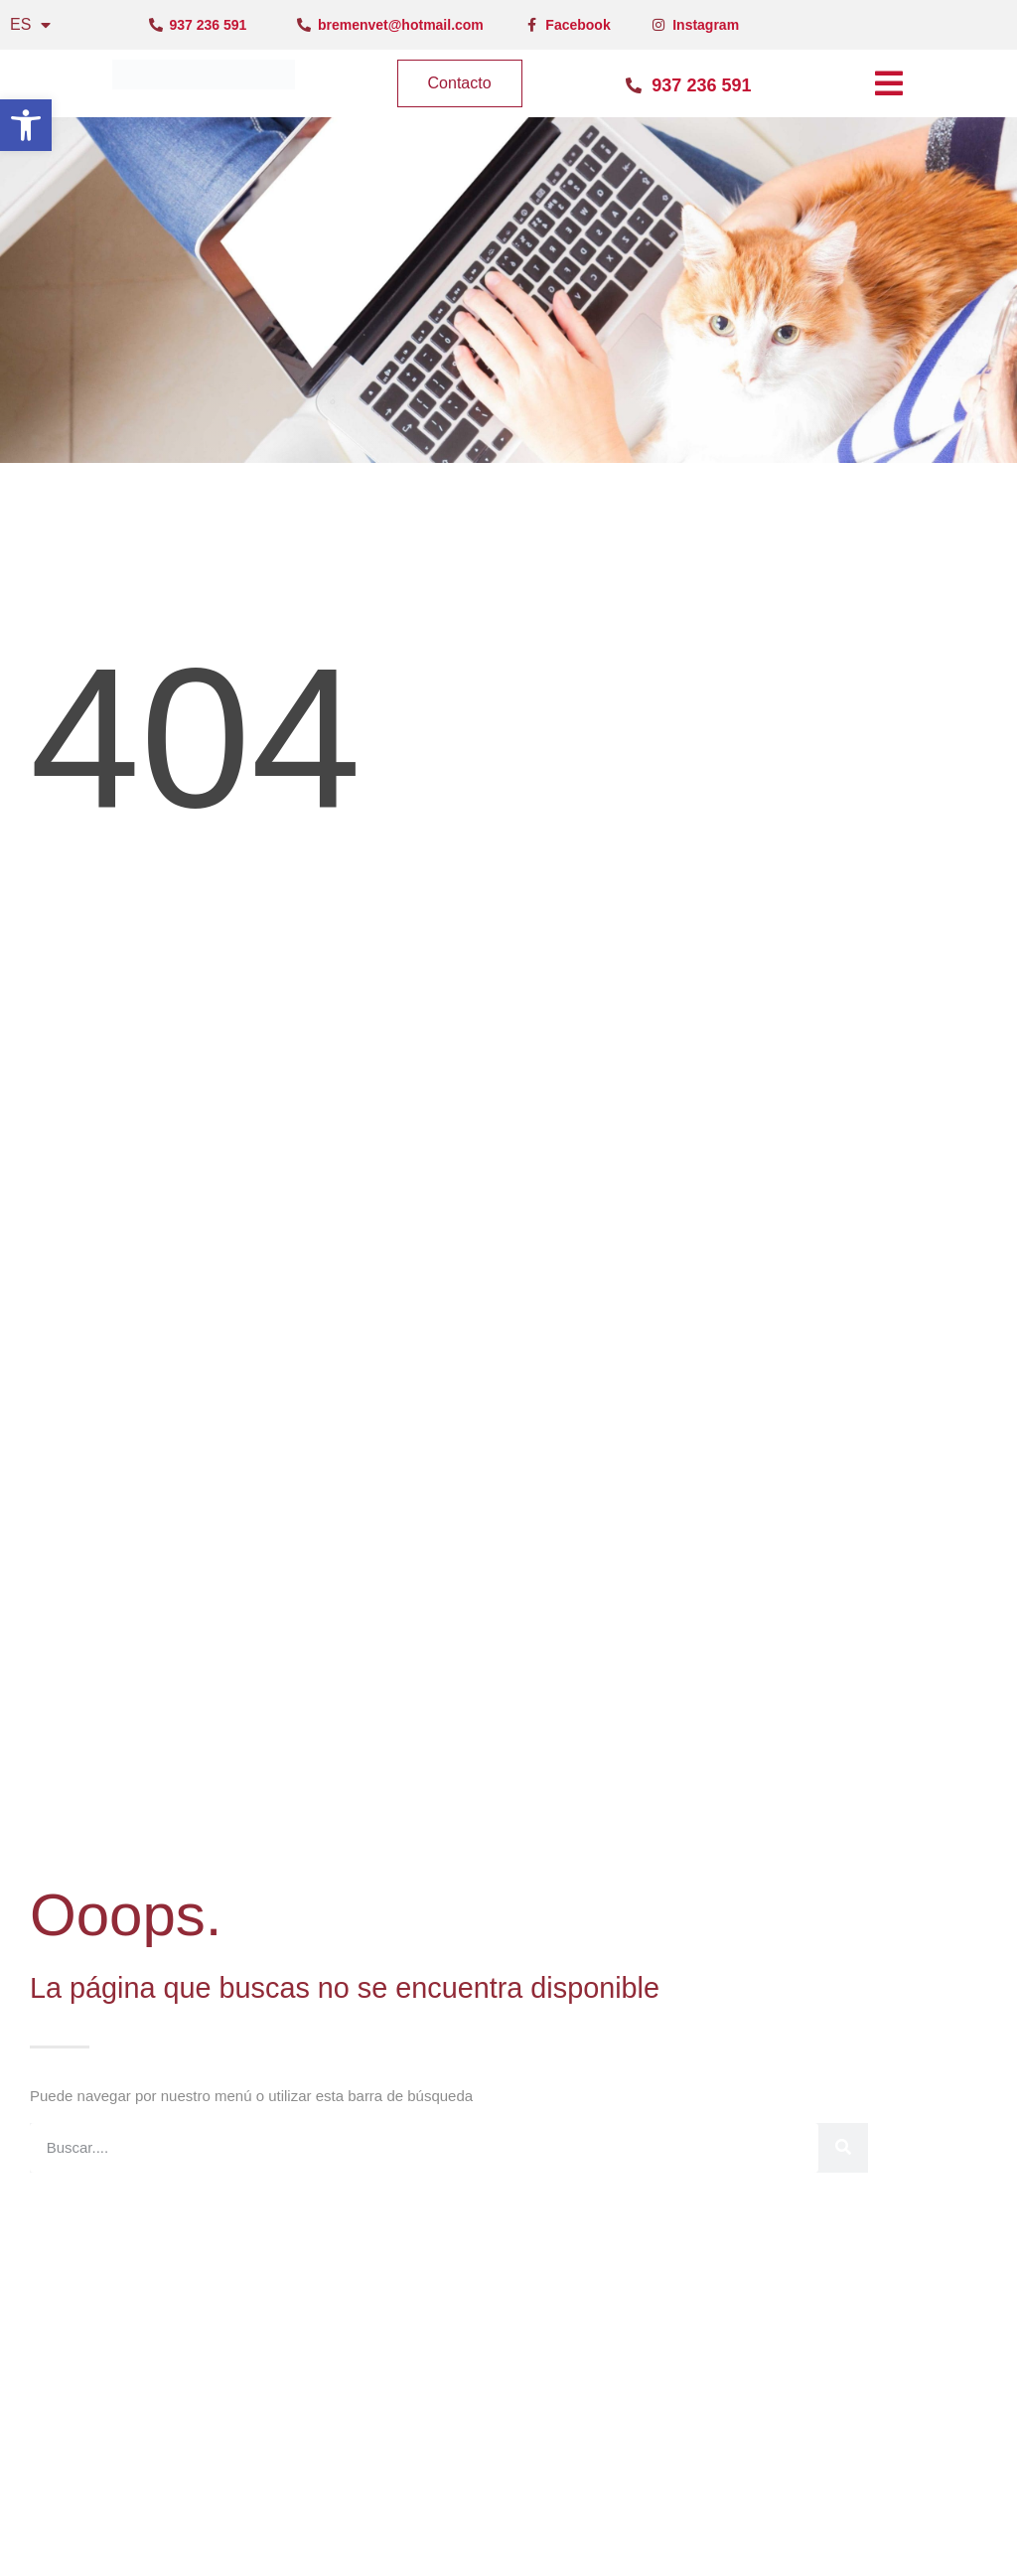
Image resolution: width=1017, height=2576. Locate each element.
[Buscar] (843, 2148)
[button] (26, 125)
